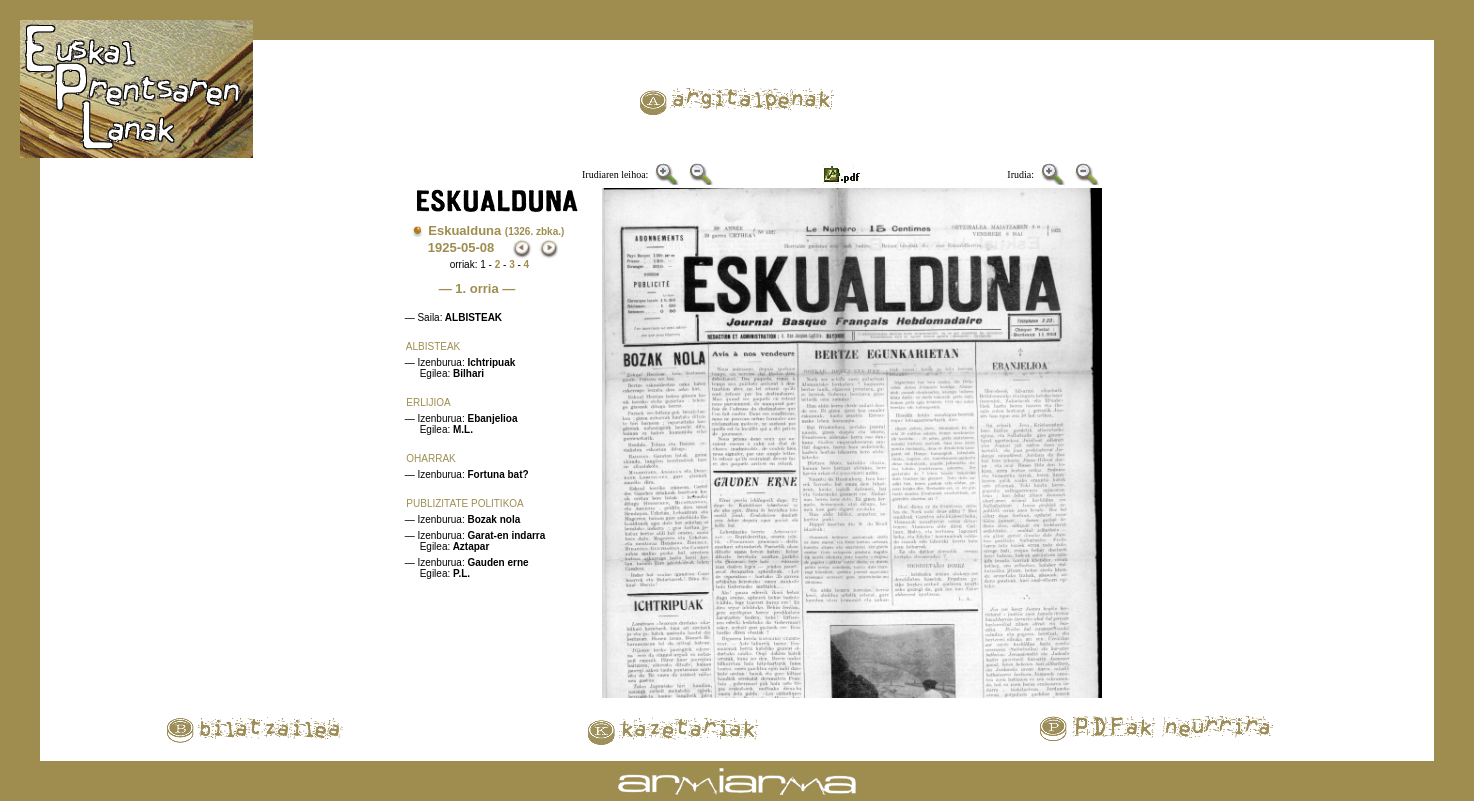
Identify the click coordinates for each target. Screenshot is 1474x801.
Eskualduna (496, 230)
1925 (442, 247)
